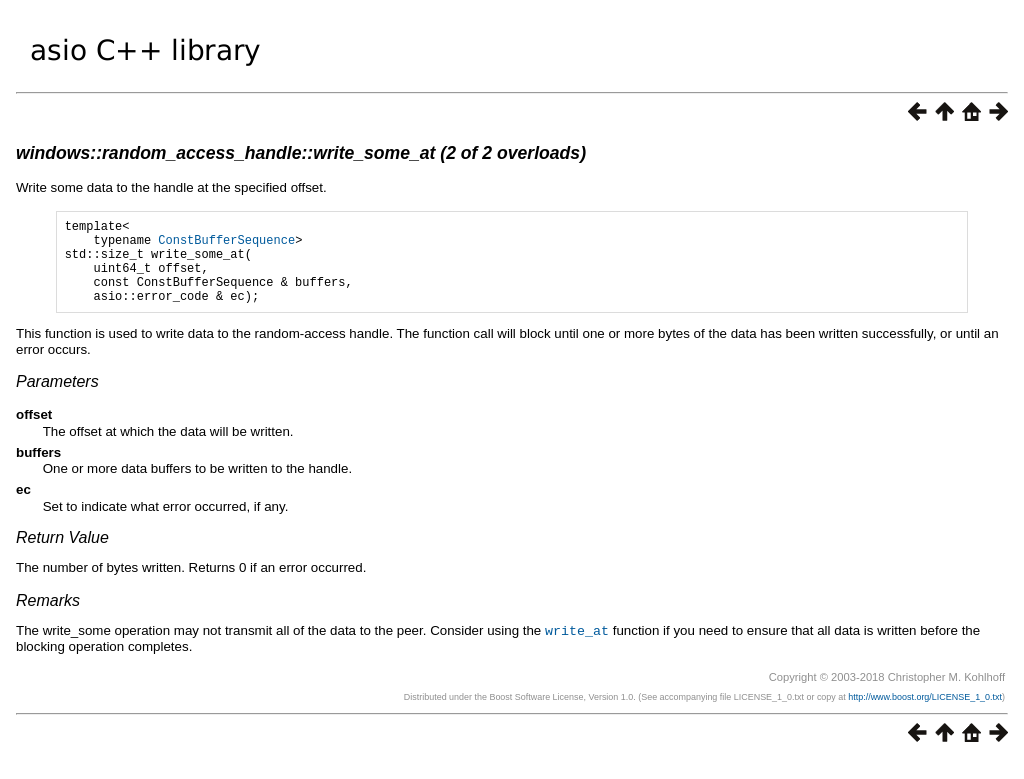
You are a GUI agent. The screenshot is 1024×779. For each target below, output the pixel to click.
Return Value (62, 555)
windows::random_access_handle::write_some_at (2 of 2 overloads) (301, 153)
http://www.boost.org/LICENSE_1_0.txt (925, 714)
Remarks (48, 618)
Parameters (57, 399)
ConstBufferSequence (226, 245)
